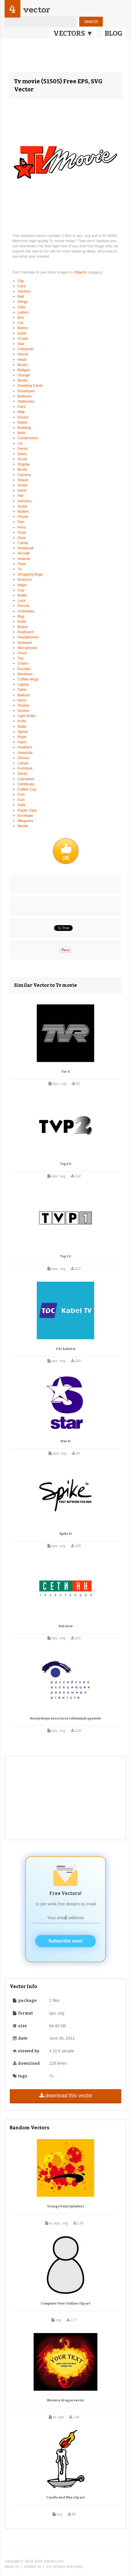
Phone (23, 516)
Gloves (23, 758)
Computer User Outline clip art (65, 2303)
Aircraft (23, 553)
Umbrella (25, 752)
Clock (22, 653)
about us (12, 2566)
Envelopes (26, 391)
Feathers (25, 747)
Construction (28, 438)
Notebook (26, 548)
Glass (22, 454)
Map (21, 412)
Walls (22, 726)
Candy (23, 543)
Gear (22, 537)
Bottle (22, 595)
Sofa (21, 805)
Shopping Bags (30, 574)
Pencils (24, 606)
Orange (24, 375)
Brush (22, 469)
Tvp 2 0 (65, 1164)
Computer (26, 349)
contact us (32, 2566)
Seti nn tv (65, 1626)
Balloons (25, 396)
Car (21, 322)
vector (36, 10)
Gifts (21, 307)
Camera (24, 475)
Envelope (25, 815)
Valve (22, 742)
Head (22, 359)
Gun (21, 799)
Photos (23, 705)
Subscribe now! (65, 1940)
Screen (23, 710)
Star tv (65, 1441)
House (23, 354)
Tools (22, 532)
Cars (21, 406)
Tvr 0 (65, 1072)
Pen (21, 522)
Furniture (25, 768)
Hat (20, 495)
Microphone (27, 648)
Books (23, 380)
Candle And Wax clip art (65, 2497)
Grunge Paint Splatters (65, 2206)
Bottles (23, 511)
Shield (23, 480)
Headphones (28, 637)
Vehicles (24, 501)
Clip (21, 281)
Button (23, 328)
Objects (81, 272)
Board (23, 627)
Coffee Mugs (28, 679)
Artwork (24, 559)
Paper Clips (27, 810)
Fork (21, 794)
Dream (23, 417)
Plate (22, 564)
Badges (24, 370)
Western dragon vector (65, 2400)
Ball (21, 296)
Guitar (23, 506)
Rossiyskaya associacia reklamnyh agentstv (65, 1718)
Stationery (26, 401)
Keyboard (26, 632)
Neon (22, 700)
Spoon (23, 731)
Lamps (23, 763)
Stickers (24, 291)
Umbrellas (26, 611)
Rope (22, 737)
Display (24, 464)
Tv (20, 569)
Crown (23, 338)
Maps (22, 585)
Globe (23, 485)
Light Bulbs (27, 716)
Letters (23, 312)
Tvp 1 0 (65, 1256)
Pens (22, 527)
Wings (23, 301)
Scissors (25, 579)
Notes (22, 422)
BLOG (114, 33)
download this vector (65, 2095)
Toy (20, 658)
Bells (22, 433)
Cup (21, 590)
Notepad (25, 642)
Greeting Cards (30, 385)
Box (21, 317)
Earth (22, 333)
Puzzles (24, 669)
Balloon (24, 695)
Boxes (23, 365)
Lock (21, 600)
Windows (25, 674)
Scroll (22, 459)
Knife (22, 721)
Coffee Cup (27, 789)
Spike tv (65, 1534)
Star (21, 344)
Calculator (26, 779)
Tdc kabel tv (66, 1349)
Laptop (23, 684)
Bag (21, 616)
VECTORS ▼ (73, 33)
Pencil (23, 448)
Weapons (25, 821)
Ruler (22, 621)
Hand (22, 490)
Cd (20, 443)
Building (24, 427)
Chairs (23, 663)
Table (22, 689)
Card (22, 286)
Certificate (26, 784)
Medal (23, 826)
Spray (22, 773)
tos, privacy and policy (64, 2566)
